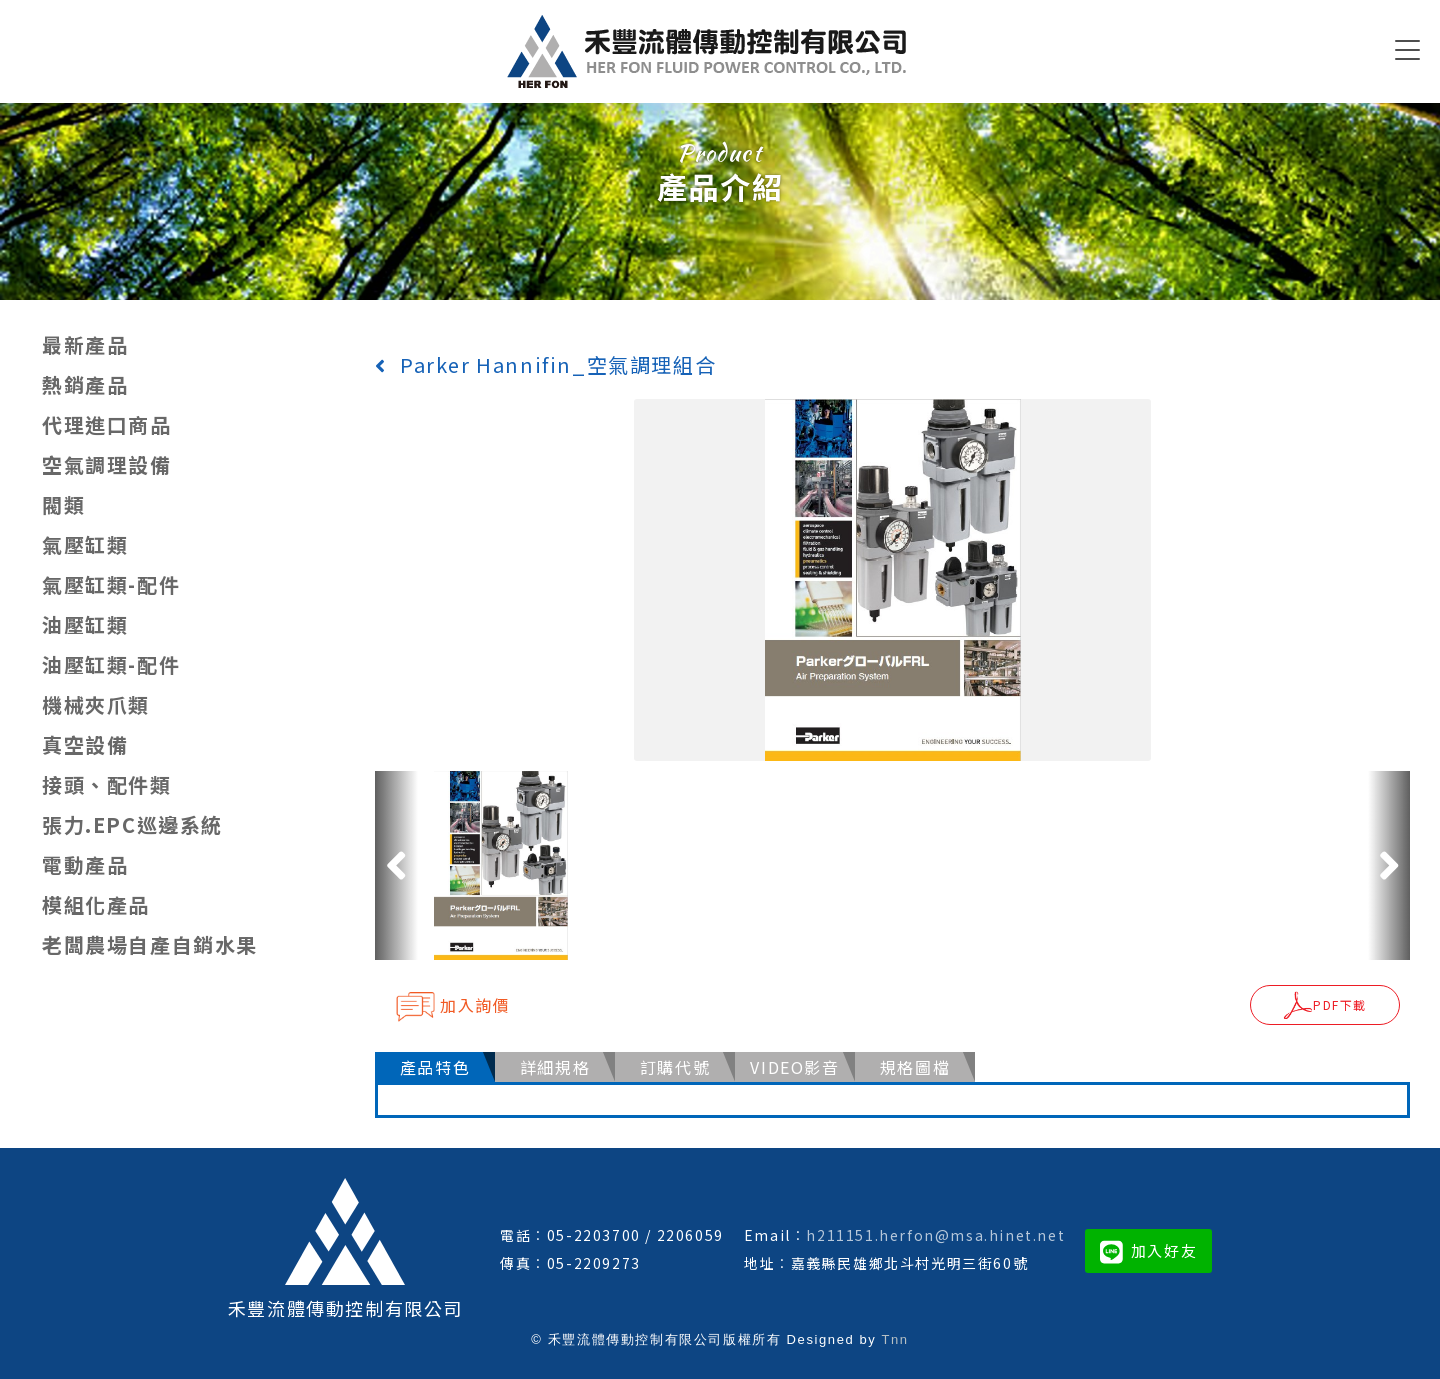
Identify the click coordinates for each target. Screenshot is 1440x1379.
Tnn (894, 1339)
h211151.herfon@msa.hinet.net (935, 1235)
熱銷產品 (85, 384)
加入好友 (1148, 1250)
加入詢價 (452, 1006)
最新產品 (85, 344)
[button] (396, 865)
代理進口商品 (107, 424)
